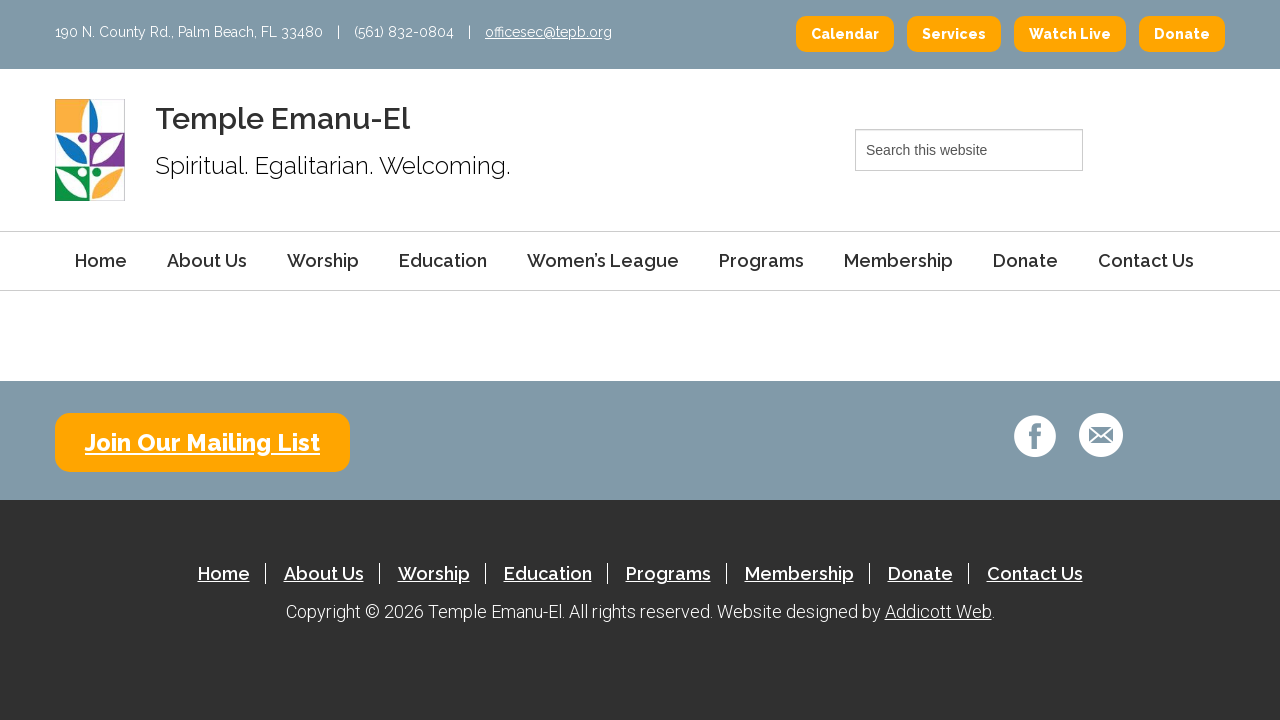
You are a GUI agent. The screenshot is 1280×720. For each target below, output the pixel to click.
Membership (898, 260)
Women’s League (603, 260)
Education (443, 260)
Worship (323, 260)
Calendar (845, 34)
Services (954, 34)
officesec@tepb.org (548, 32)
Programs (761, 260)
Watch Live (1070, 34)
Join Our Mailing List (202, 442)
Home (101, 260)
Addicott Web (938, 611)
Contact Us (1146, 260)
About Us (207, 260)
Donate (1182, 34)
